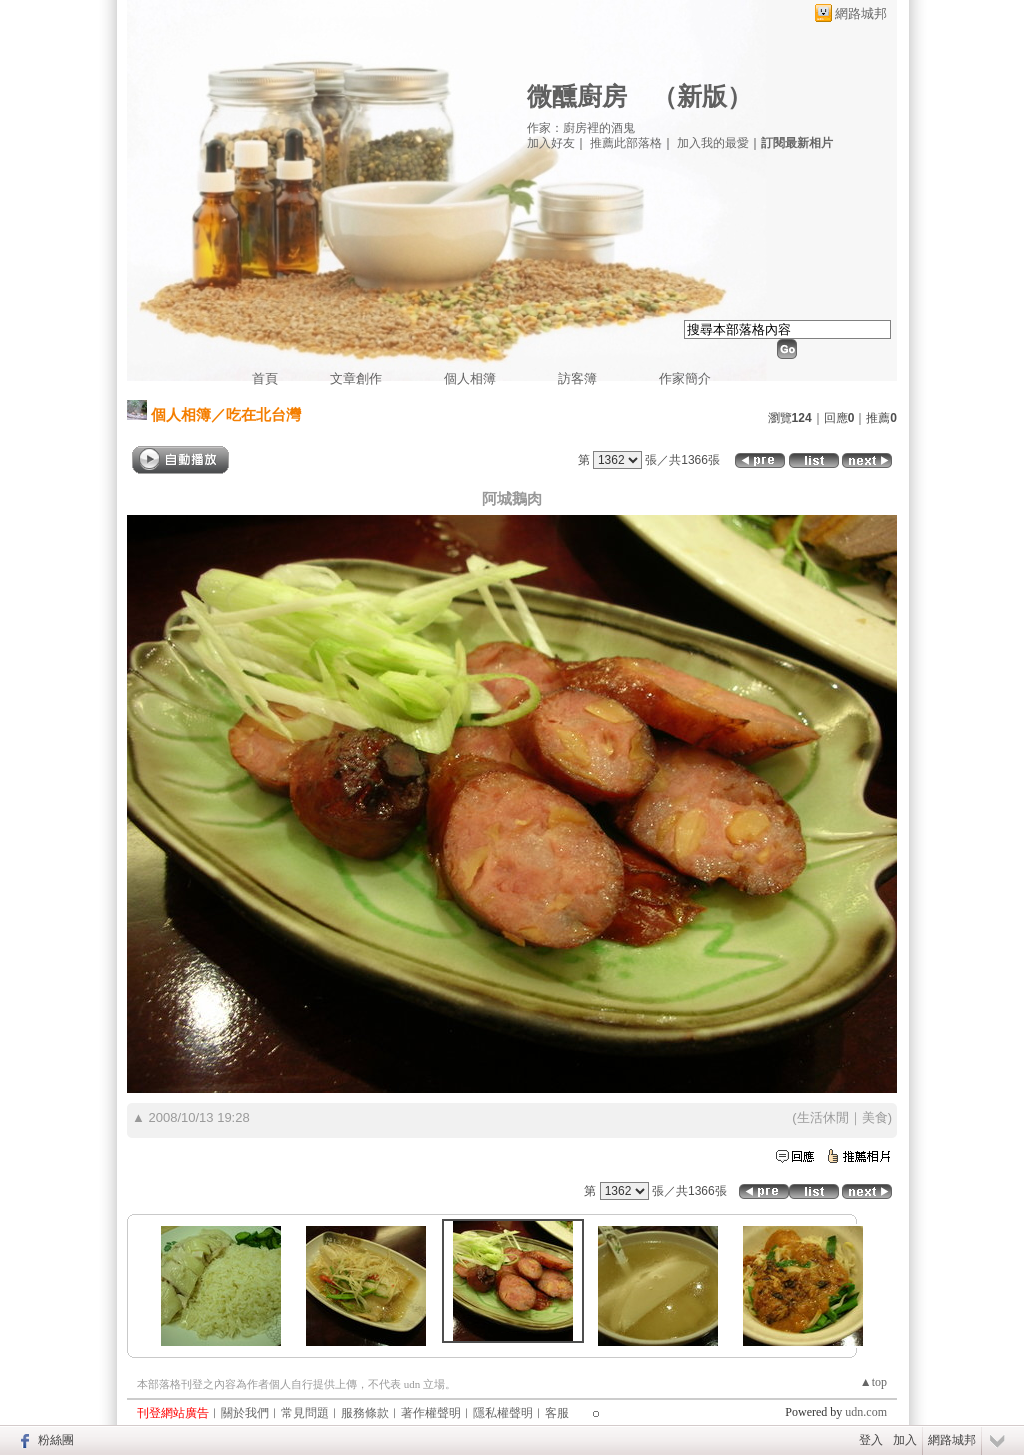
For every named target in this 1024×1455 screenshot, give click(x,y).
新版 (702, 96)
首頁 (265, 378)
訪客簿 (577, 378)
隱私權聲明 (503, 1413)
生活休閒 (823, 1117)
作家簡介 (685, 378)
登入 (871, 1440)
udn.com (866, 1412)
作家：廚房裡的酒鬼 (581, 128)
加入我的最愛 (713, 143)
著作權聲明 (431, 1413)
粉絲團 (56, 1440)
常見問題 (305, 1413)
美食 (875, 1117)
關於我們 (245, 1413)
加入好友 (551, 143)
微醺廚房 (577, 96)
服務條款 (365, 1413)
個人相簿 (470, 378)
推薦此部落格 (626, 143)
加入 (905, 1440)
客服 (557, 1413)
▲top (873, 1382)
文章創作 (356, 378)
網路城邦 (861, 13)
